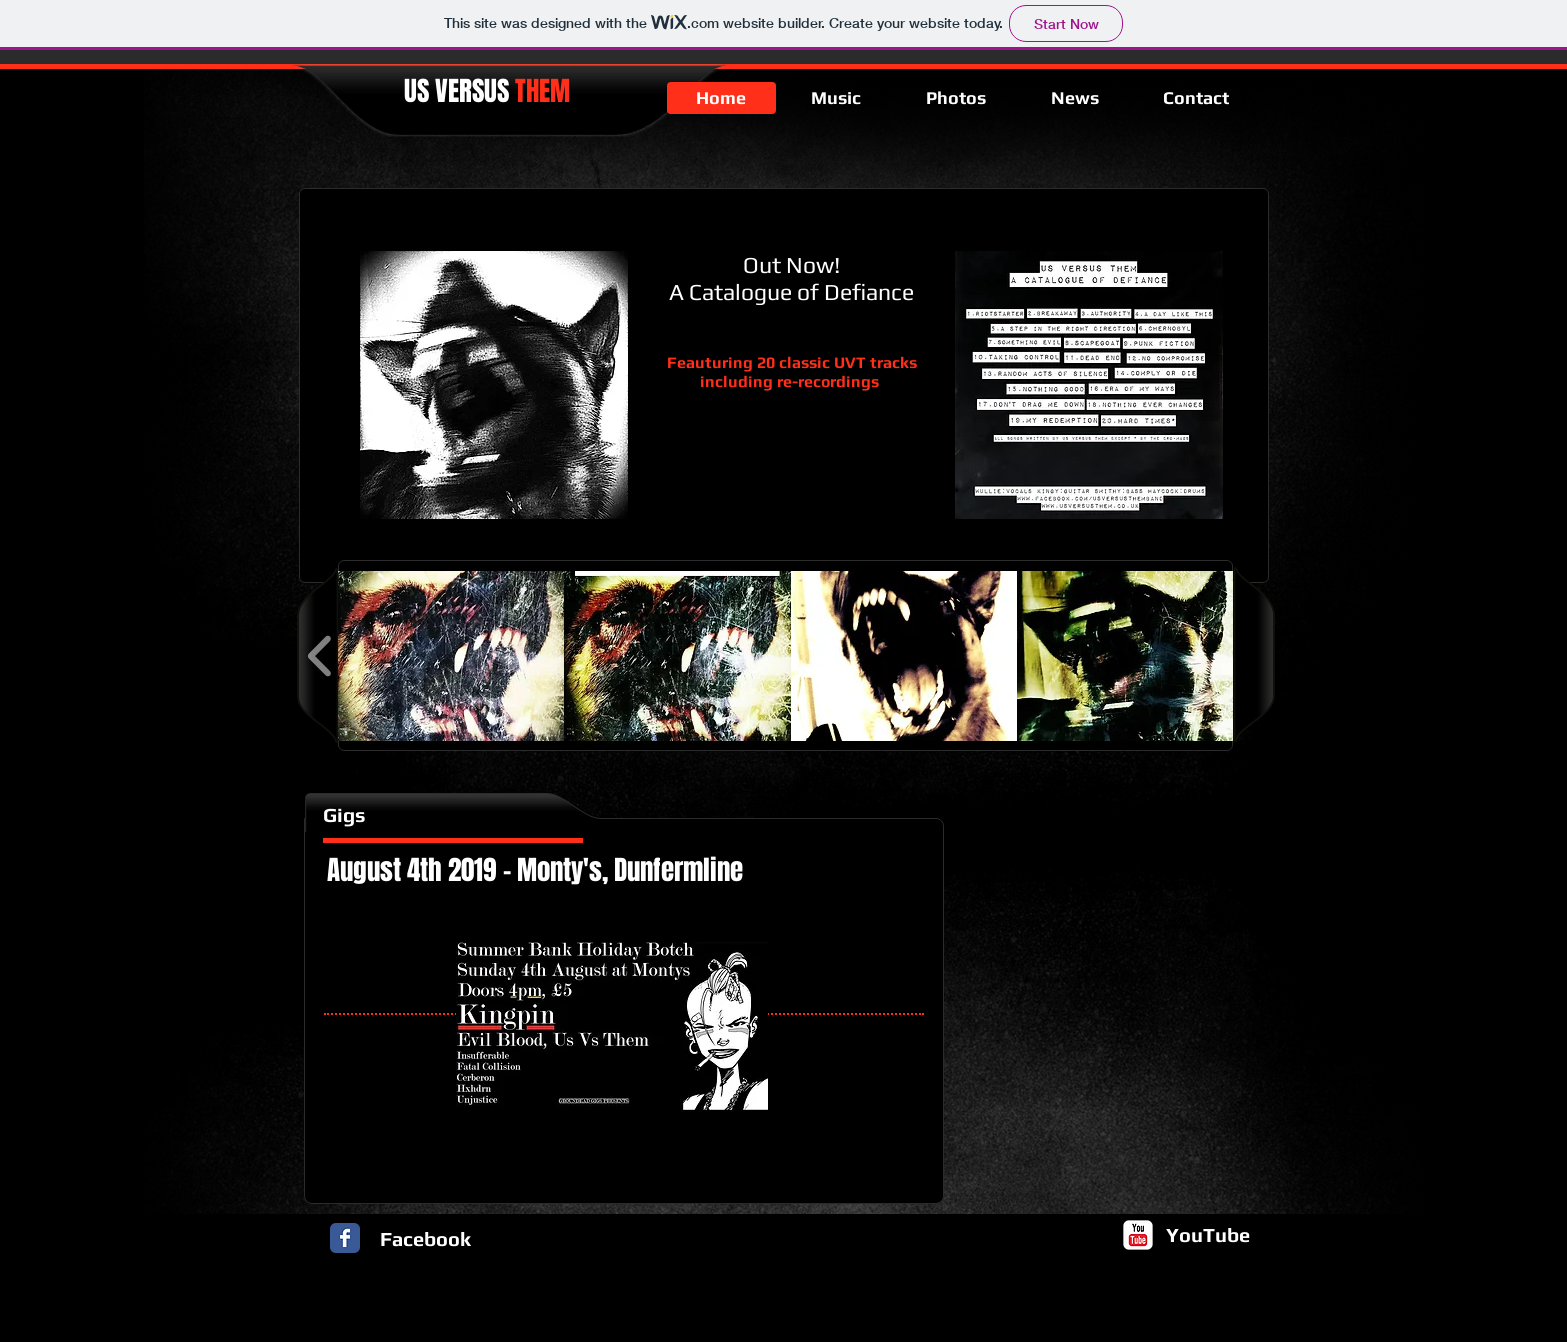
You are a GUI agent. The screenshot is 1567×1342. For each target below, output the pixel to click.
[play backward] (320, 656)
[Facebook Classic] (345, 1238)
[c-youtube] (1138, 1235)
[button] (451, 656)
